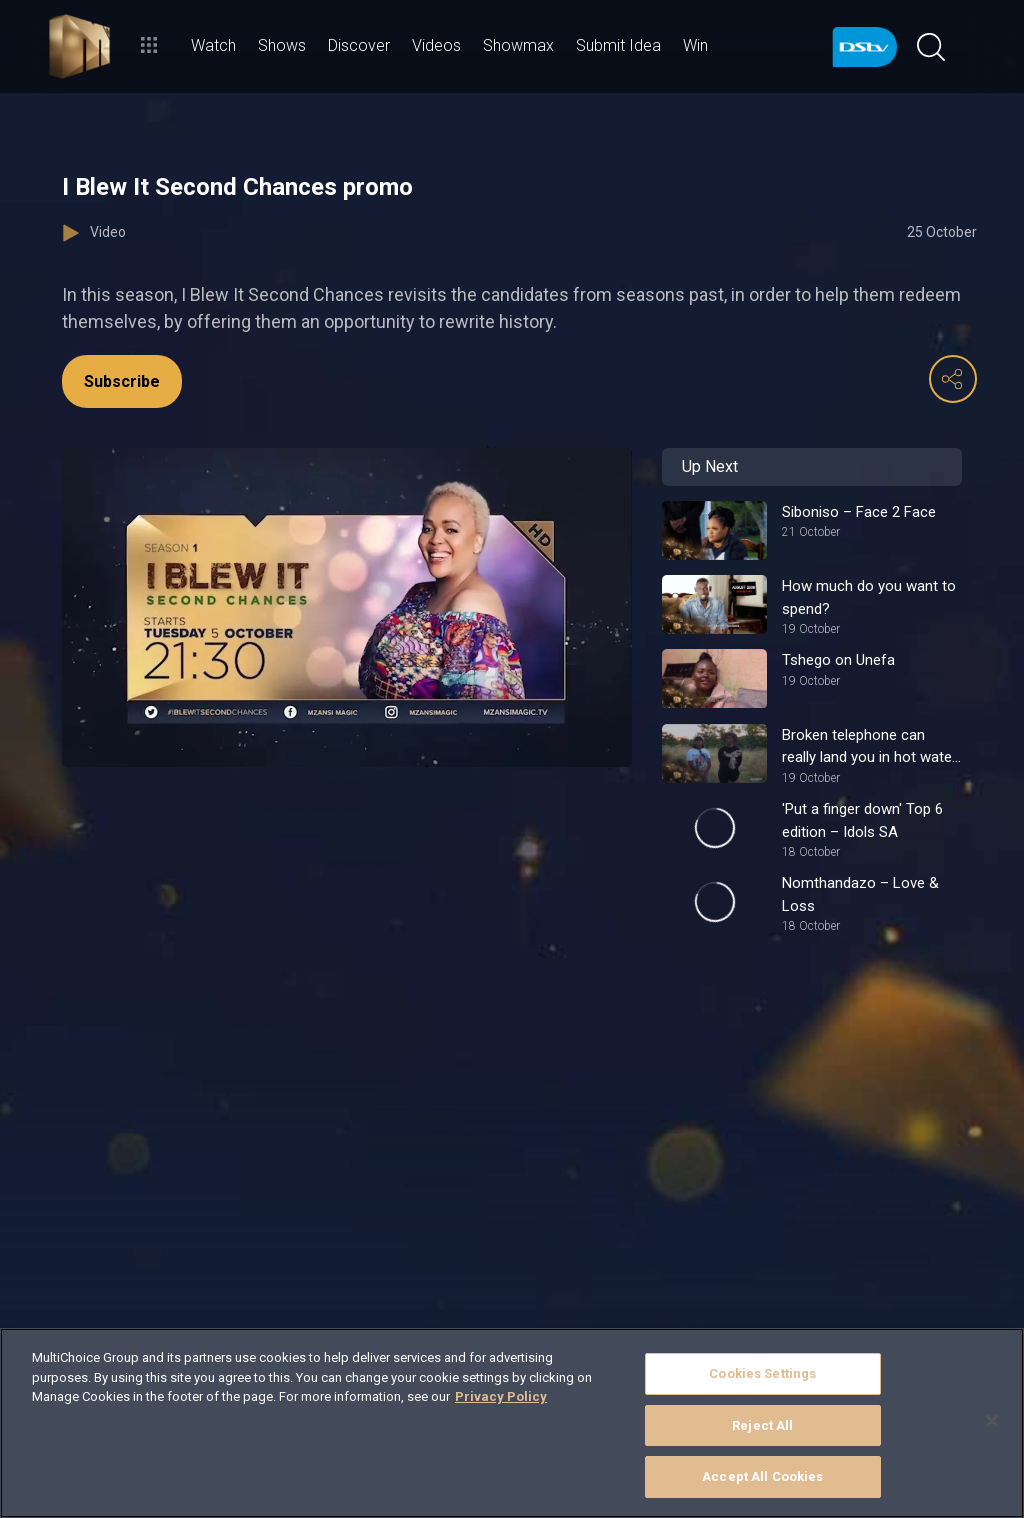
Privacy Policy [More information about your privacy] (501, 1396)
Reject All (762, 1425)
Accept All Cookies (762, 1476)
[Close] (992, 1421)
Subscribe (122, 381)
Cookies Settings (762, 1373)
